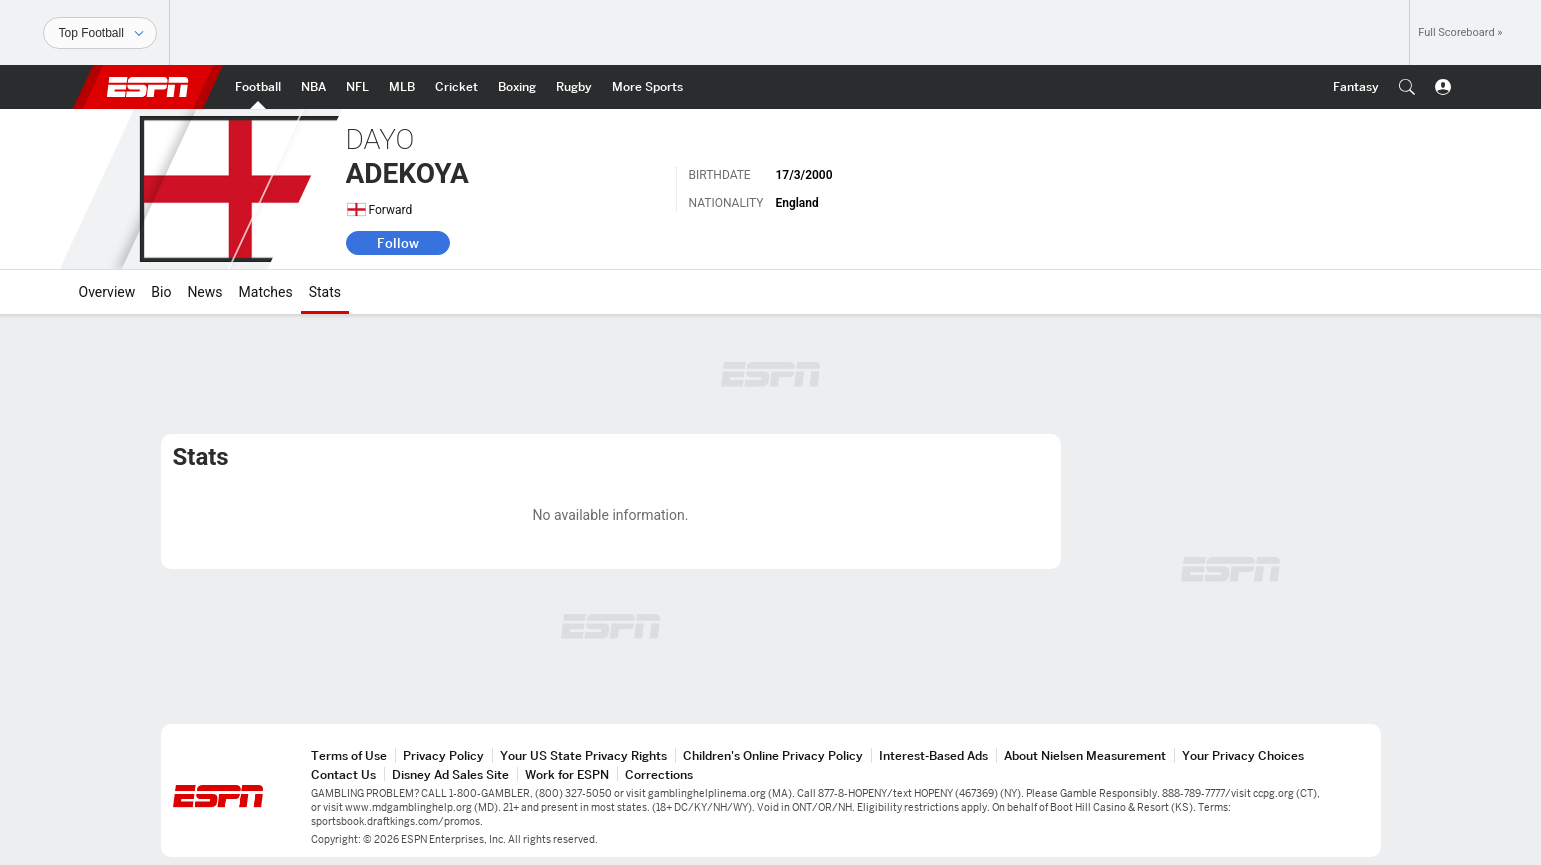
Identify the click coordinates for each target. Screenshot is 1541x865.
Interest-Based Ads (933, 755)
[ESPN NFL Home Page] (357, 87)
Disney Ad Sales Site (450, 774)
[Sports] (100, 33)
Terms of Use (349, 755)
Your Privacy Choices (1243, 755)
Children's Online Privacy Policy (773, 755)
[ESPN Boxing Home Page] (517, 87)
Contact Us (343, 774)
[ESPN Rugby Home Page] (574, 87)
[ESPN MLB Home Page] (402, 87)
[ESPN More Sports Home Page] (647, 87)
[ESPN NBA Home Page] (313, 87)
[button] (1407, 87)
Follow (398, 243)
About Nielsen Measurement (1085, 755)
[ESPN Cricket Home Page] (456, 87)
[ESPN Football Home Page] (258, 87)
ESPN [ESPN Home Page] (148, 87)
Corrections (659, 774)
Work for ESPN (567, 774)
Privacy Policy (443, 755)
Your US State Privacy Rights (583, 755)
